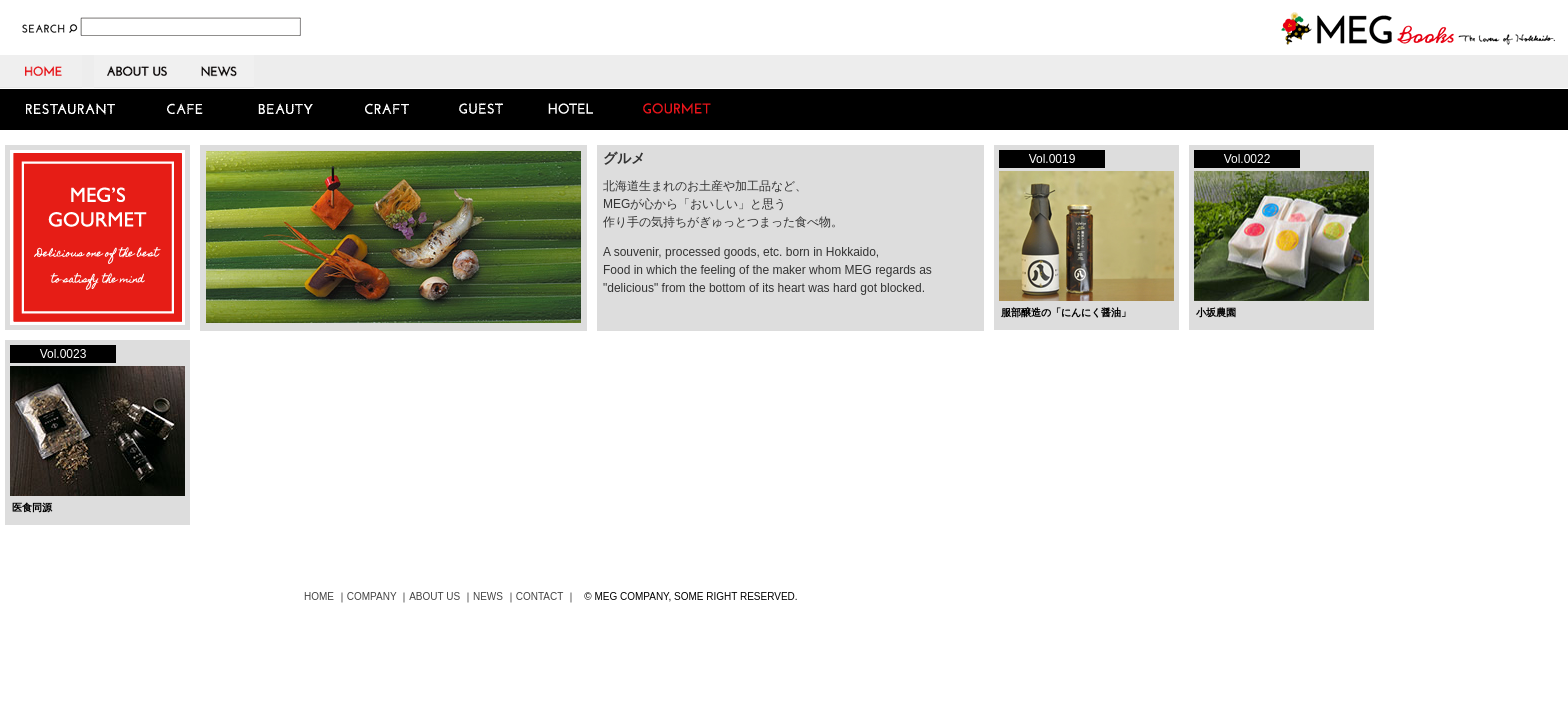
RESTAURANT (71, 109)
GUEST (479, 109)
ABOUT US (139, 71)
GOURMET (680, 109)
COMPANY (372, 596)
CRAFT (388, 109)
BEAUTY (285, 109)
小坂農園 (1216, 312)
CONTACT (539, 596)
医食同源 (32, 507)
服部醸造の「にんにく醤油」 (1066, 312)
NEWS (219, 71)
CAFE (187, 109)
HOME (47, 71)
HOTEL (570, 109)
